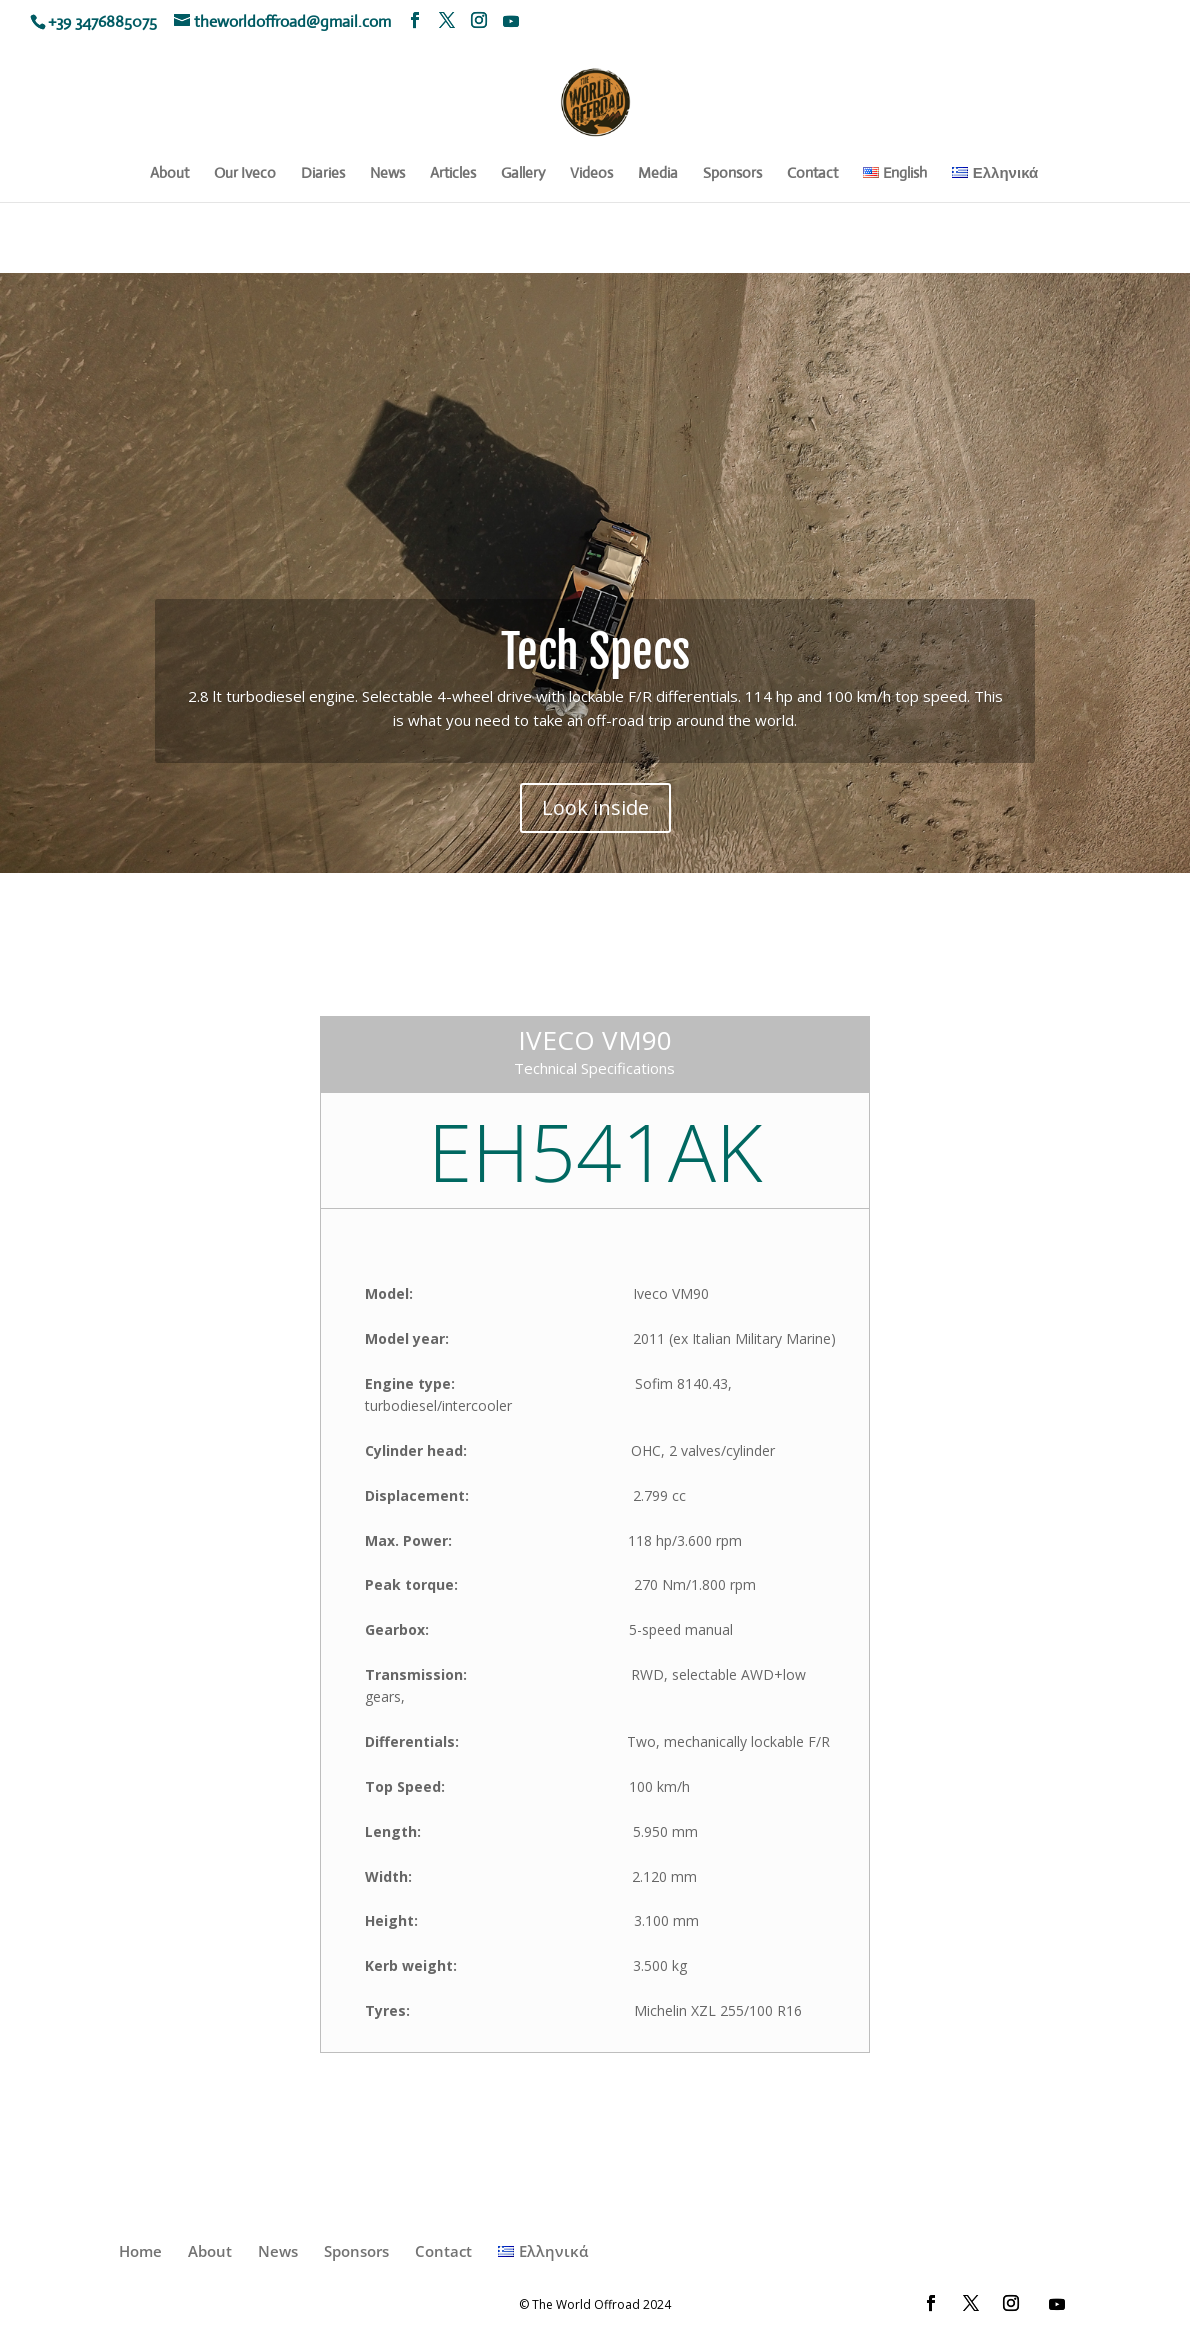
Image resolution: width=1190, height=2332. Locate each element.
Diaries (323, 174)
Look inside (595, 814)
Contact (812, 174)
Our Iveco (245, 174)
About (169, 174)
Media (658, 174)
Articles (453, 174)
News (387, 174)
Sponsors (732, 174)
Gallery (523, 174)
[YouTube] (511, 21)
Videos (591, 174)
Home (140, 2251)
